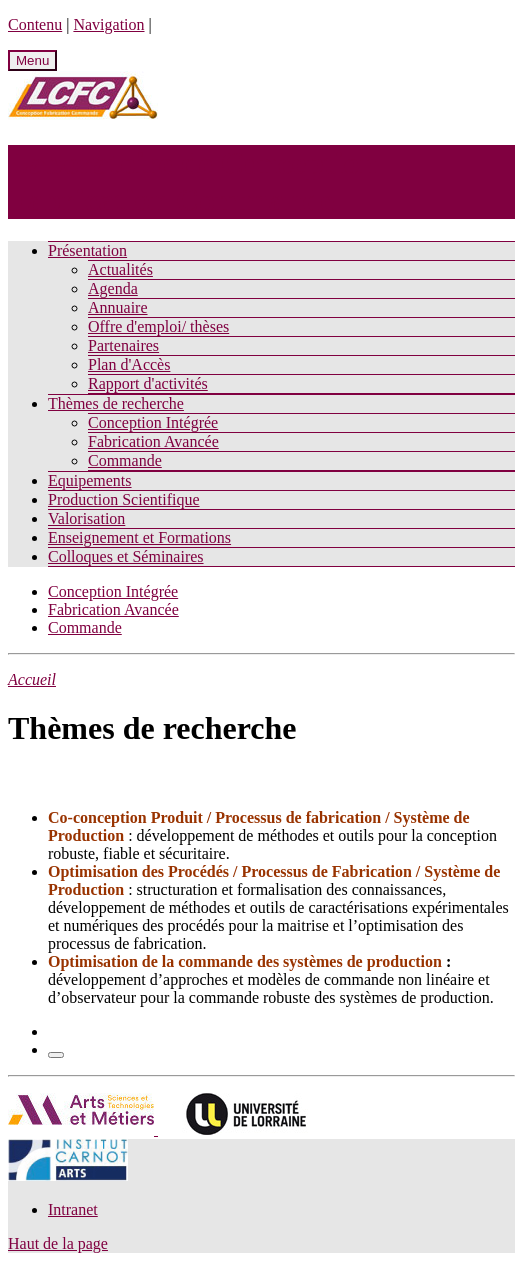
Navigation (108, 24)
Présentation (87, 250)
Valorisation (86, 518)
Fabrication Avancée (153, 441)
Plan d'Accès (129, 364)
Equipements (90, 480)
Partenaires (123, 345)
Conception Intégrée (153, 422)
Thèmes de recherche (116, 403)
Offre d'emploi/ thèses (158, 326)
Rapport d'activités (148, 383)
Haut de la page (58, 1243)
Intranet (73, 1209)
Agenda (113, 288)
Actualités (120, 269)
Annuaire (118, 307)
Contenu (35, 24)
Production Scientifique (124, 499)
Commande (125, 460)
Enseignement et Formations (139, 537)
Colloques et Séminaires (126, 556)
